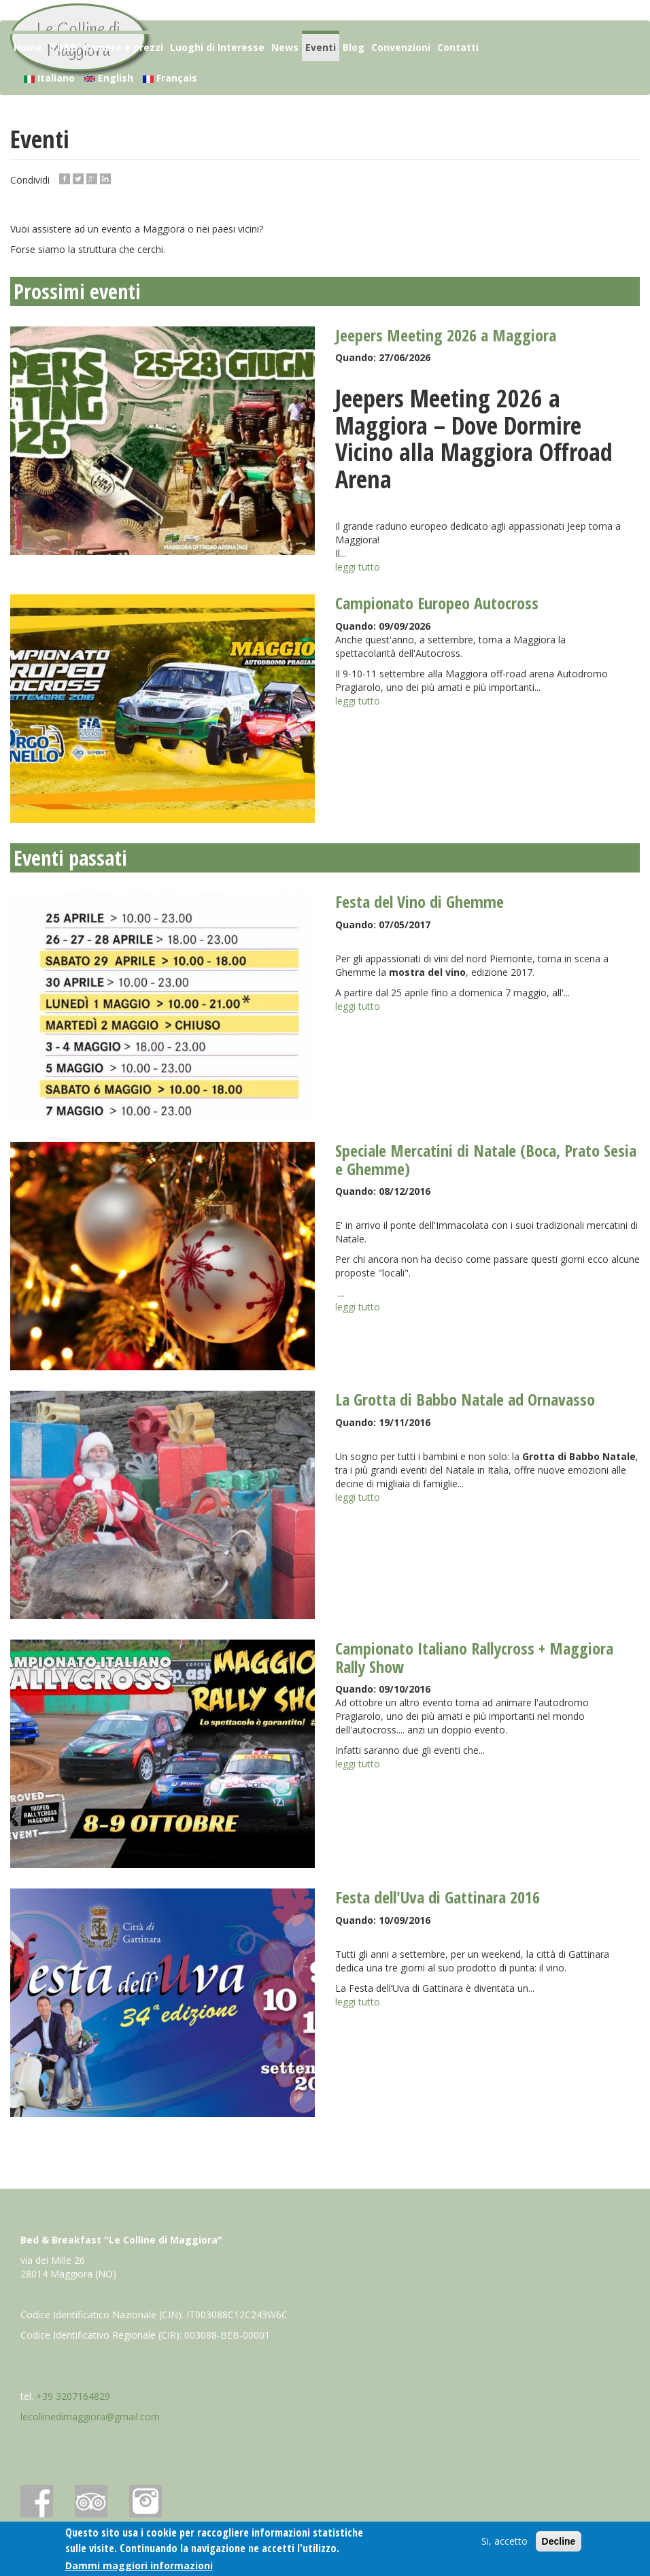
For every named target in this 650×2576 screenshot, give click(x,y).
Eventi (320, 47)
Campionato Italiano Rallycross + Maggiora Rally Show (474, 1657)
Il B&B (63, 47)
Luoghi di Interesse (217, 47)
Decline (559, 2545)
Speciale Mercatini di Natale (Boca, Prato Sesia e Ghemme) (485, 1159)
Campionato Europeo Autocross (436, 603)
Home (28, 47)
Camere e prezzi (123, 47)
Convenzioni (400, 47)
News (284, 47)
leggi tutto (357, 566)
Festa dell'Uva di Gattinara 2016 (437, 1897)
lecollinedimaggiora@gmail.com (90, 2416)
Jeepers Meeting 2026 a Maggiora (445, 335)
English (108, 77)
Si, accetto (504, 2545)
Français (170, 77)
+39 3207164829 (73, 2396)
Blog (353, 47)
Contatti (458, 47)
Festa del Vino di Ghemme (419, 901)
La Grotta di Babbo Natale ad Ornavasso (465, 1399)
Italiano (49, 77)
